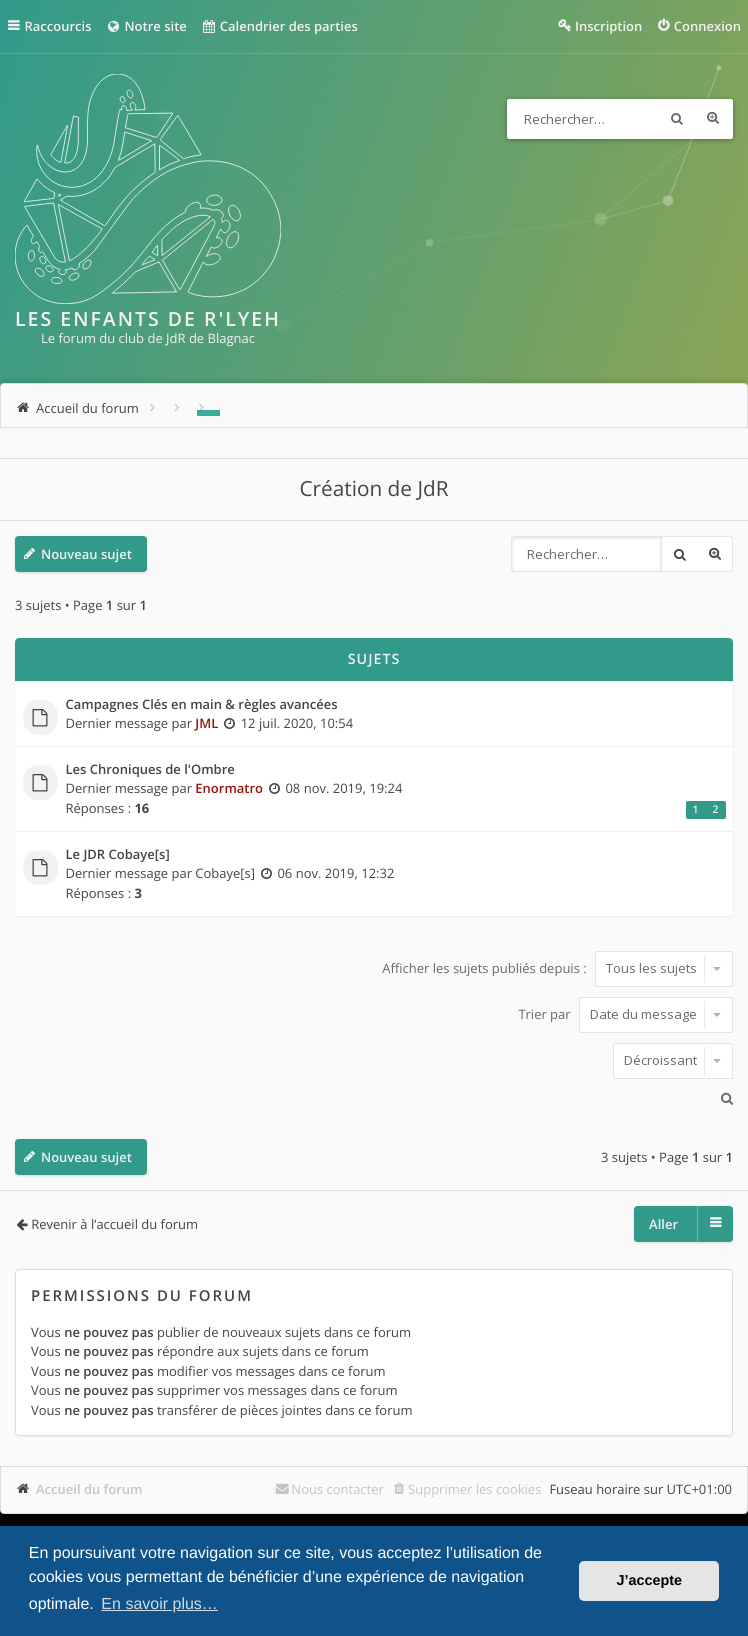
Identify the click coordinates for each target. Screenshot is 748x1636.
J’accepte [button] (649, 1581)
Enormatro (229, 788)
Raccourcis (58, 26)
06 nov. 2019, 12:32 (335, 873)
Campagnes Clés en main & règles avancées (202, 705)
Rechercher (677, 119)
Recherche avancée (713, 119)
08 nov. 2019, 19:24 (343, 788)
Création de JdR (373, 489)
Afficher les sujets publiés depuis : (557, 968)
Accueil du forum (89, 1489)
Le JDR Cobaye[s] (118, 855)
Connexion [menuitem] (707, 26)
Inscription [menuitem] (608, 26)
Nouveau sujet (86, 554)
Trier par (625, 1014)
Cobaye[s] (225, 873)
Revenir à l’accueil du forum (114, 1224)
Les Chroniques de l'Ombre (150, 770)
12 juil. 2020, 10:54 (297, 723)
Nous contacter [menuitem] (337, 1489)
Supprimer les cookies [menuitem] (474, 1489)
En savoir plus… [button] (159, 1604)
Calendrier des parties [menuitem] (279, 26)
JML (206, 723)
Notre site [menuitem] (145, 26)
